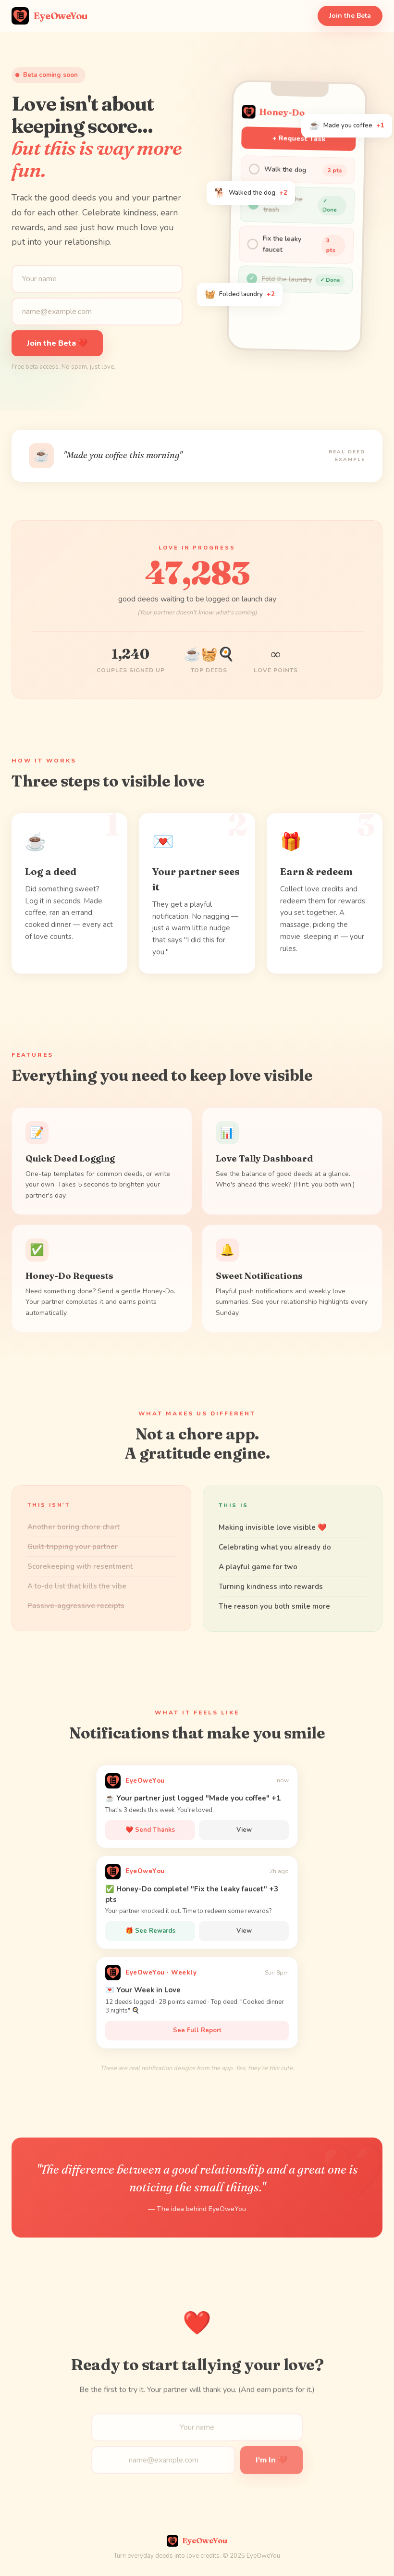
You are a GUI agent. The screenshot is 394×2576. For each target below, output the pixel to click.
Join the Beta (350, 15)
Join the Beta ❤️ (57, 347)
